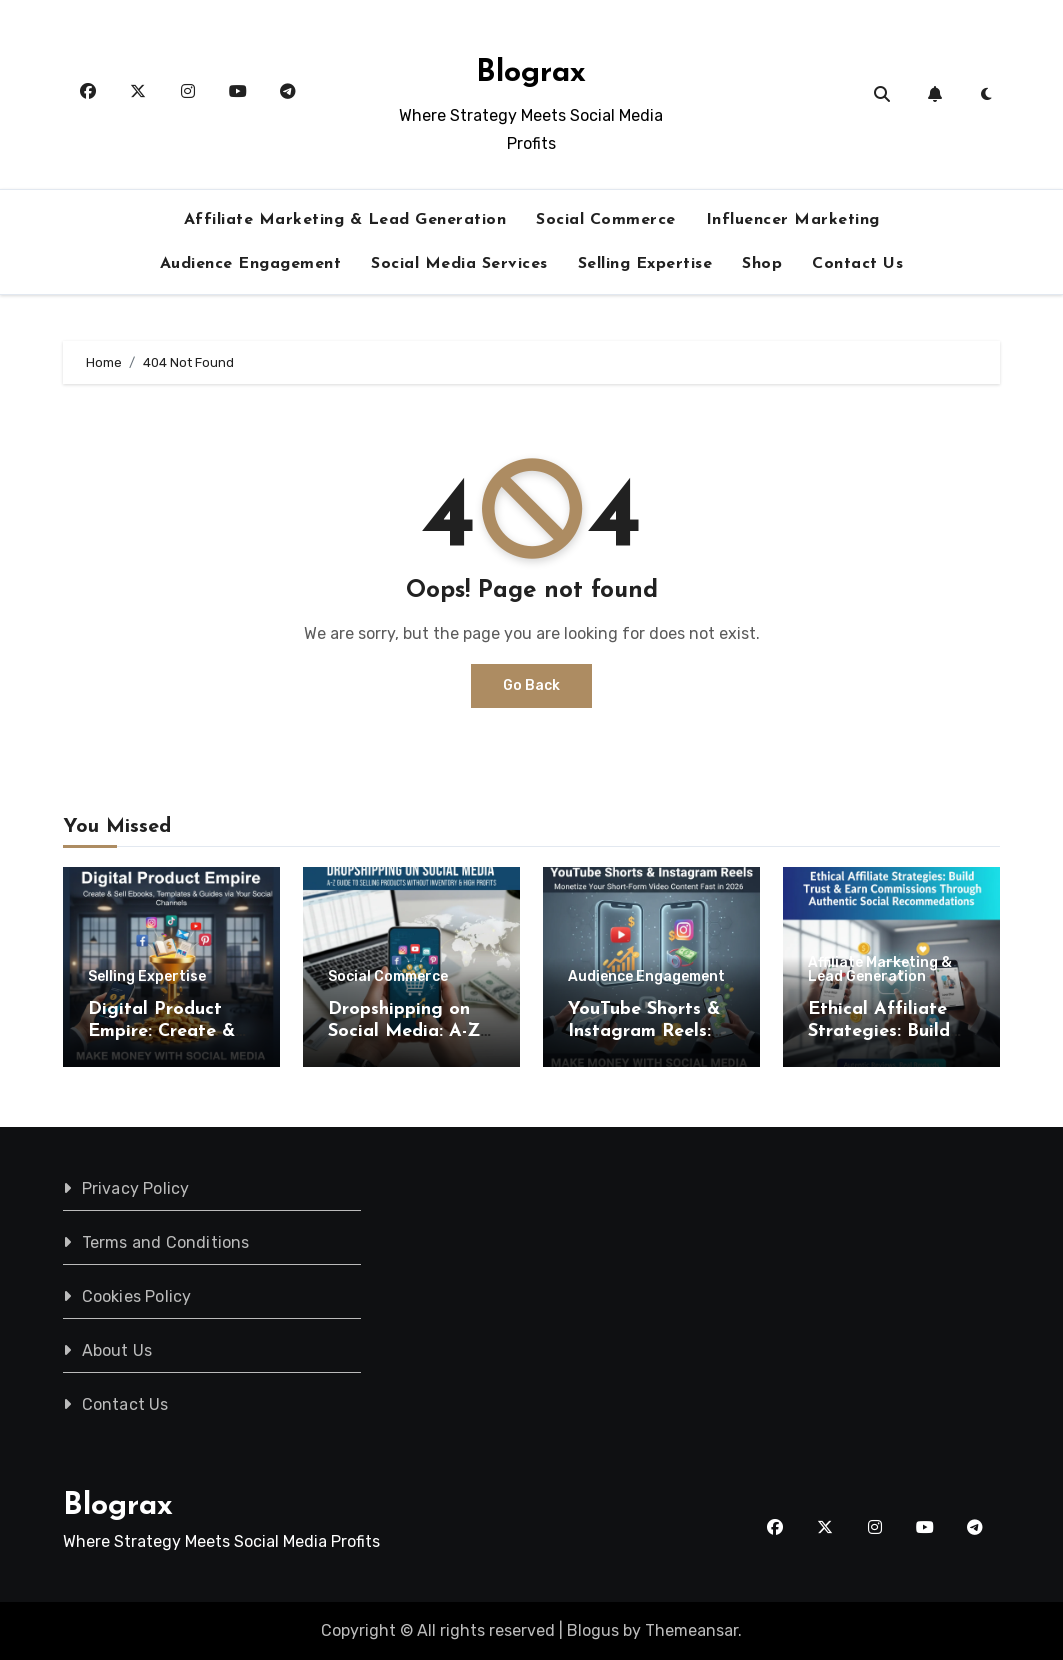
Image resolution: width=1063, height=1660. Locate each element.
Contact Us (857, 264)
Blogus (593, 1630)
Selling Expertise (645, 264)
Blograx (531, 73)
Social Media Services (459, 264)
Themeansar (691, 1630)
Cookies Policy (136, 1296)
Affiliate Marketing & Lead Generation (345, 220)
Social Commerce (606, 220)
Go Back (531, 685)
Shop (762, 264)
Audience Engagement (251, 264)
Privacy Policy (135, 1188)
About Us (116, 1350)
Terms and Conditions (165, 1242)
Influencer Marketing (793, 220)
